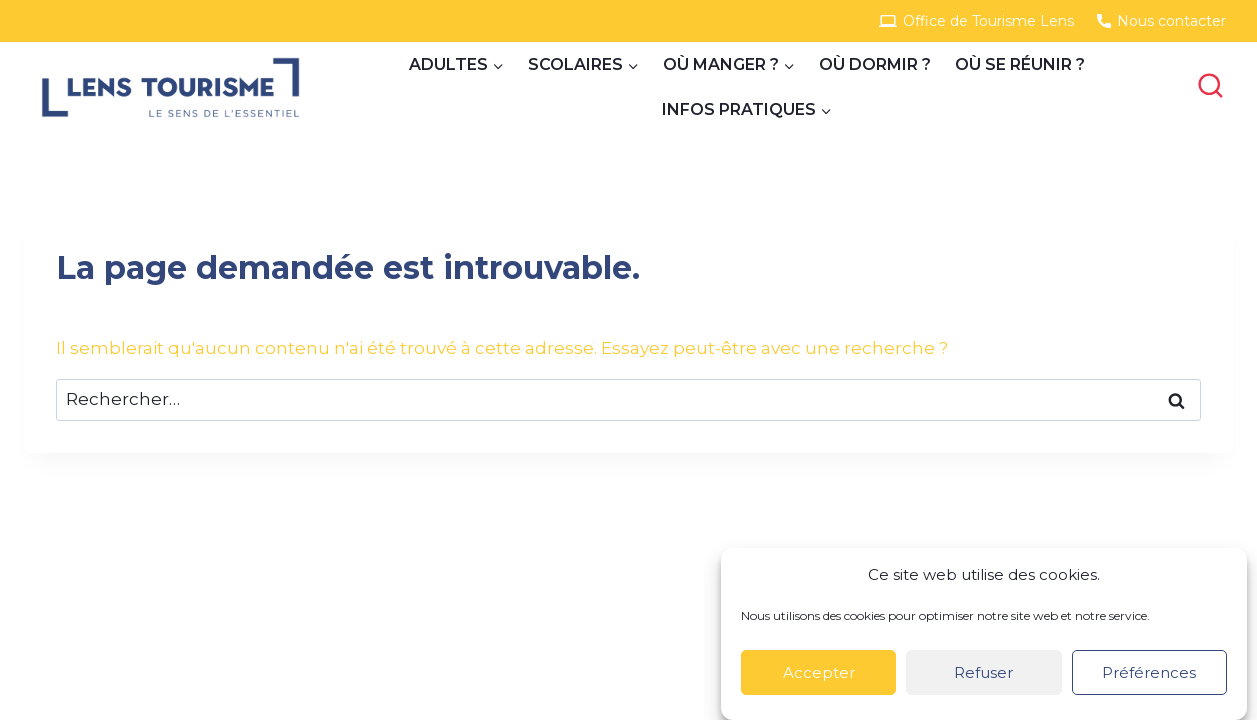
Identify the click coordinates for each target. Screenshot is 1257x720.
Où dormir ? (875, 64)
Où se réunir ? (1020, 64)
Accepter (819, 672)
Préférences (1149, 672)
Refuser (983, 672)
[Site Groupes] (170, 87)
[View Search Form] (1210, 87)
